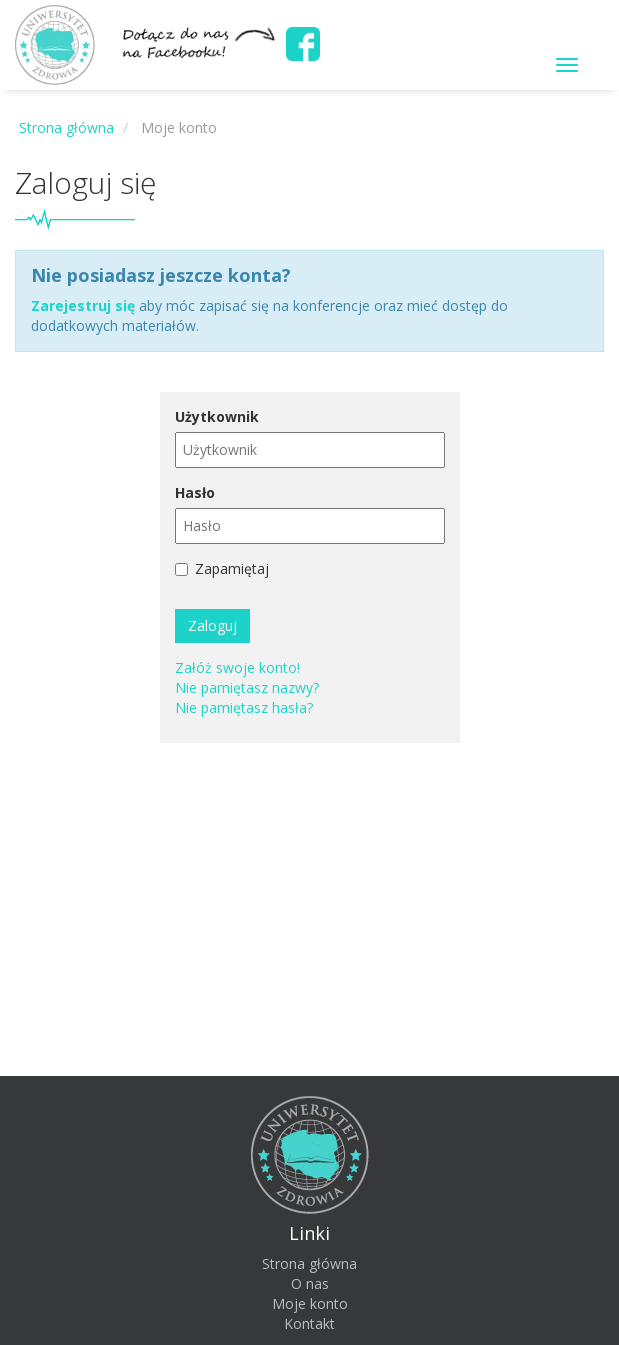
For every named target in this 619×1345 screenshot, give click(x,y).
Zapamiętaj (232, 568)
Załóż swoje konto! (237, 667)
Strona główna (309, 1263)
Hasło (195, 492)
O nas (310, 1283)
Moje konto (310, 1303)
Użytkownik (217, 416)
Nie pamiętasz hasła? (244, 707)
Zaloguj (212, 625)
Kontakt (309, 1323)
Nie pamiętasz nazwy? (247, 687)
